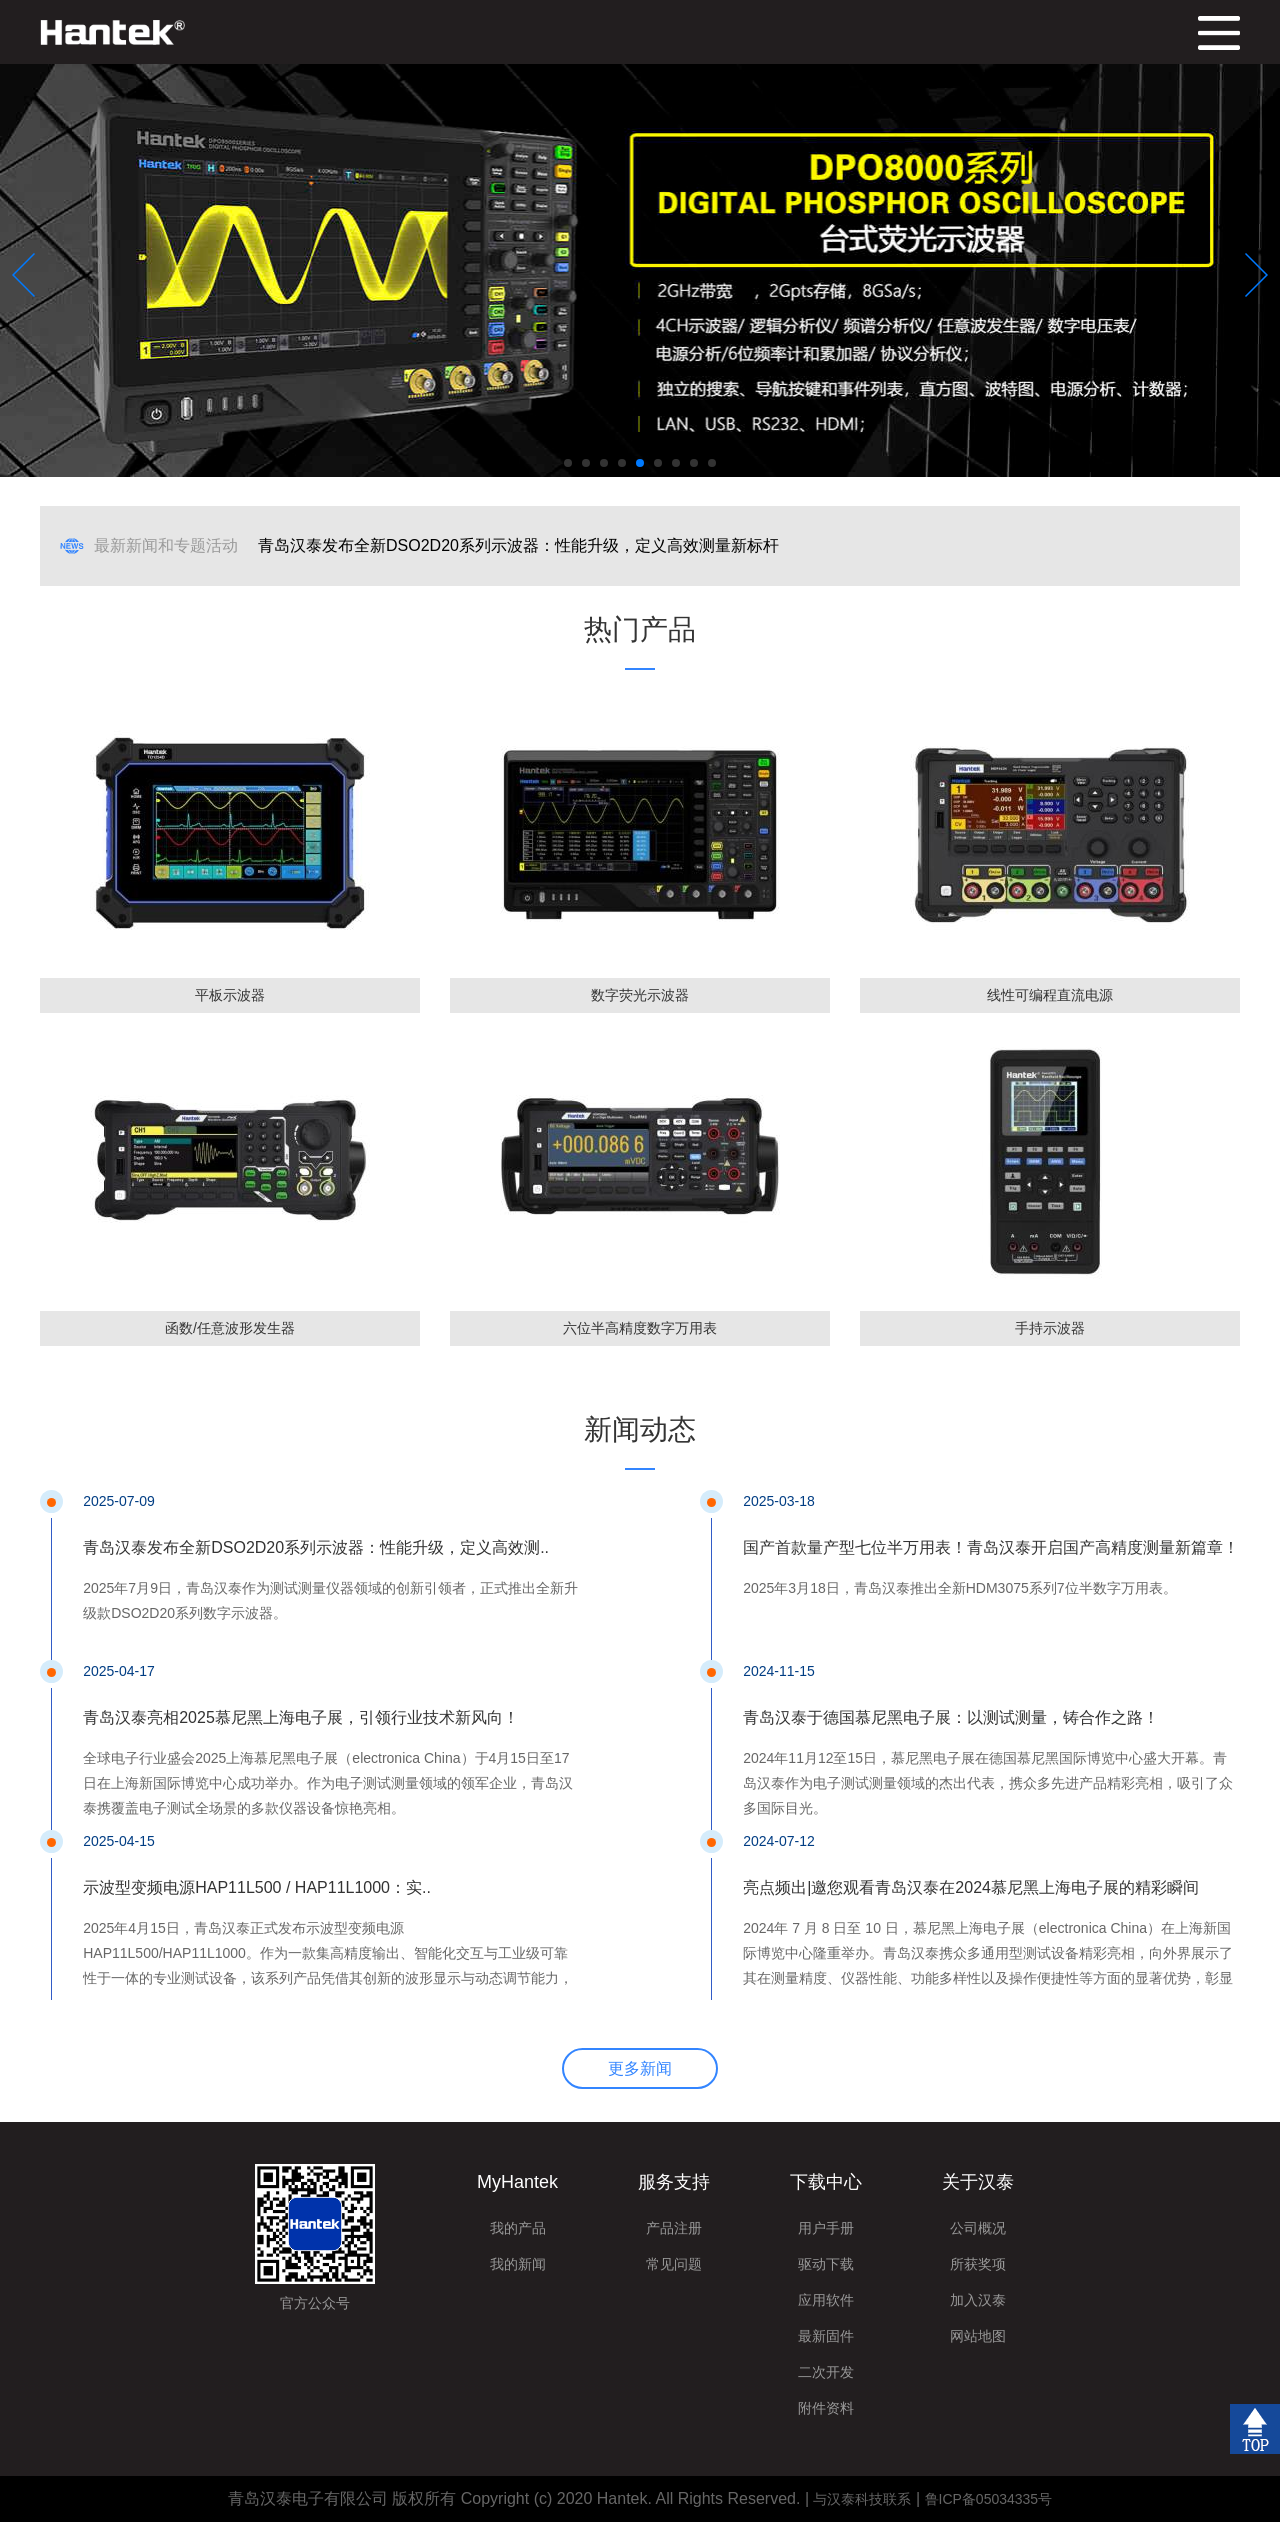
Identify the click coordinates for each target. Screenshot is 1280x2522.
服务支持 (674, 2182)
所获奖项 (978, 2264)
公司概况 (978, 2228)
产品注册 (674, 2228)
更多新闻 (640, 2068)
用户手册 (826, 2228)
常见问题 (674, 2264)
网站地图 (978, 2336)
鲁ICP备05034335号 (989, 2499)
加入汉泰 (978, 2300)
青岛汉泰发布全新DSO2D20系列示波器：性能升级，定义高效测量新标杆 (518, 545)
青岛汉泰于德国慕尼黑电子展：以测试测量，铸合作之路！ (951, 1717)
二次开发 (826, 2372)
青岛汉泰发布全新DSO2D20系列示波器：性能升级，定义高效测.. (316, 1547)
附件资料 (826, 2408)
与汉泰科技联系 (862, 2499)
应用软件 (826, 2300)
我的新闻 (518, 2264)
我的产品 (518, 2228)
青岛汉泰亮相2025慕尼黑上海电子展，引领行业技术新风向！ (301, 1717)
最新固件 (826, 2336)
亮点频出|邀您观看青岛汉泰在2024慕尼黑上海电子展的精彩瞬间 (971, 1887)
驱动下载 (826, 2264)
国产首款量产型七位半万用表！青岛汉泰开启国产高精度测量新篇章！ (991, 1547)
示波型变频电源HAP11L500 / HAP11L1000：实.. (257, 1887)
